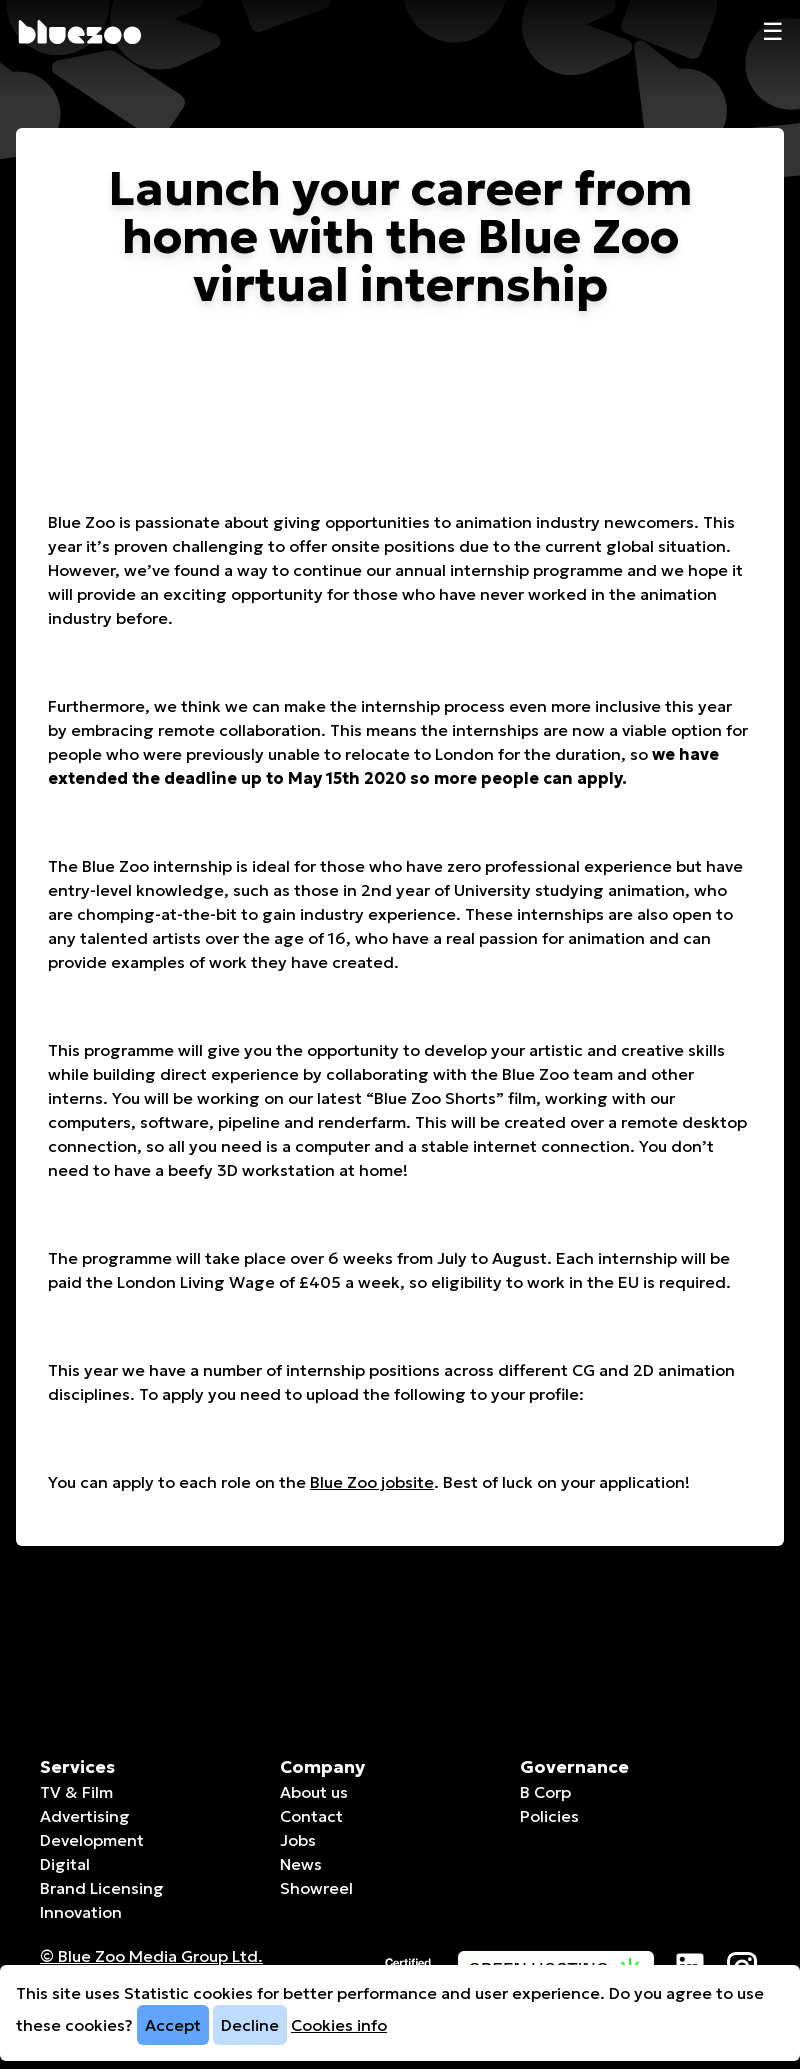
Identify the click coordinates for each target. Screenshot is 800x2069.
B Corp (545, 1792)
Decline (250, 2025)
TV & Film (76, 1792)
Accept (173, 2025)
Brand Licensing (102, 1888)
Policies (549, 1816)
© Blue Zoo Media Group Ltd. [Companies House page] (151, 1956)
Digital (65, 1864)
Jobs (298, 1840)
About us (314, 1792)
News (301, 1864)
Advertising (85, 1816)
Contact (311, 1816)
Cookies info (339, 2025)
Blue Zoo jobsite (372, 1482)
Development (92, 1840)
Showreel (316, 1888)
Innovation (81, 1912)
